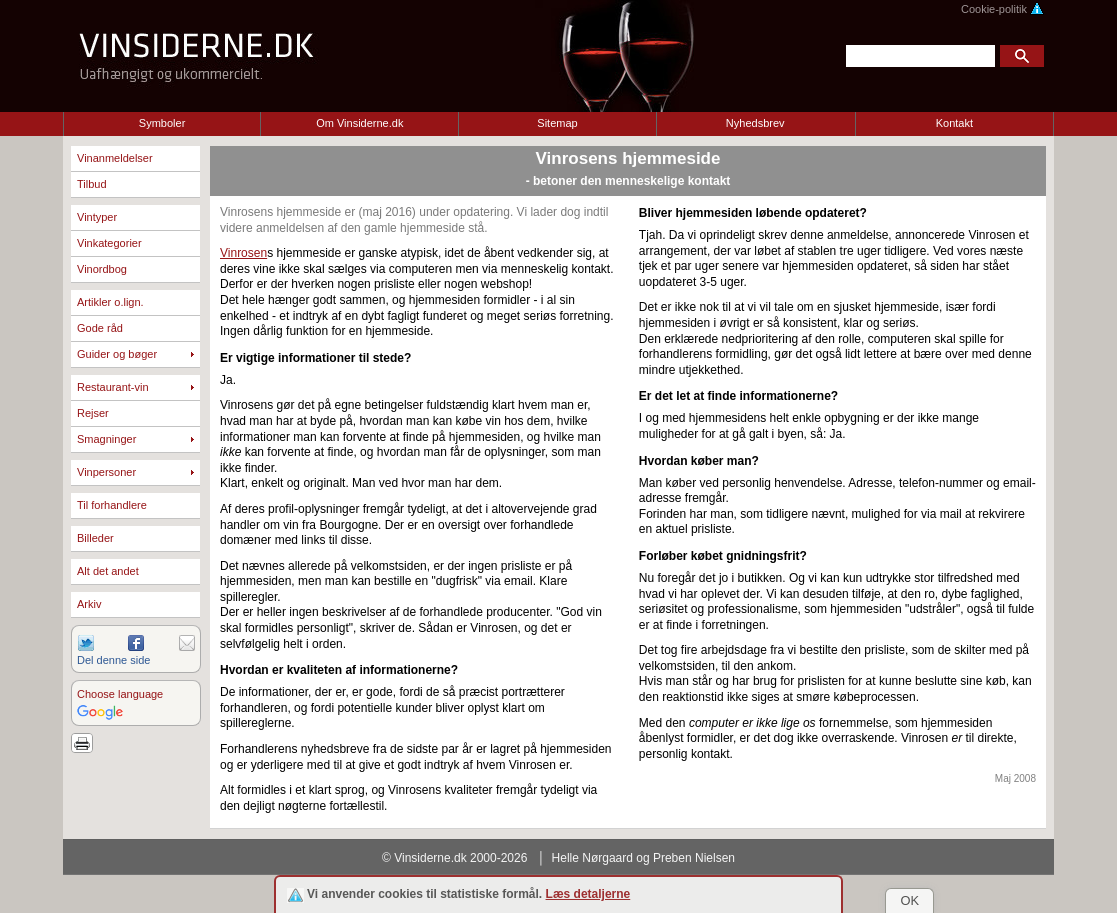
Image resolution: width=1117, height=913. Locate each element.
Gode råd (100, 328)
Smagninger (106, 439)
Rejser (93, 413)
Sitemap (557, 123)
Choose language (120, 694)
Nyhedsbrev (755, 123)
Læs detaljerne (588, 894)
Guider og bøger (117, 354)
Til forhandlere (112, 505)
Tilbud (92, 184)
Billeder (95, 538)
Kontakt (954, 123)
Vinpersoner (106, 472)
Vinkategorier (109, 243)
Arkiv (89, 604)
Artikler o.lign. (110, 302)
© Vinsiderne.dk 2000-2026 (454, 858)
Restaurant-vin (113, 387)
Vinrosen (243, 253)
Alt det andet (108, 571)
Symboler (162, 123)
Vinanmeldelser (115, 158)
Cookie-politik (1002, 9)
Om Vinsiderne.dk (359, 123)
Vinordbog (102, 269)
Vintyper (97, 217)
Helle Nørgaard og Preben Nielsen (643, 858)
